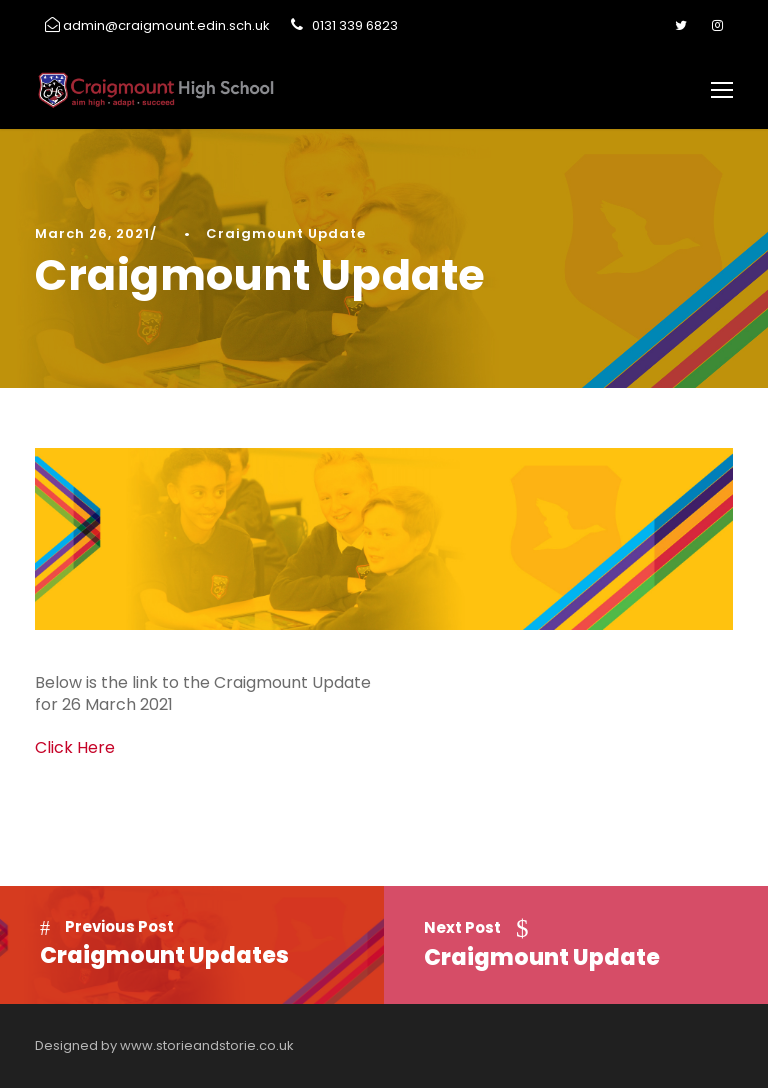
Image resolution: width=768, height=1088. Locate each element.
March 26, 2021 (92, 233)
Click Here (75, 747)
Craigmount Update (286, 233)
